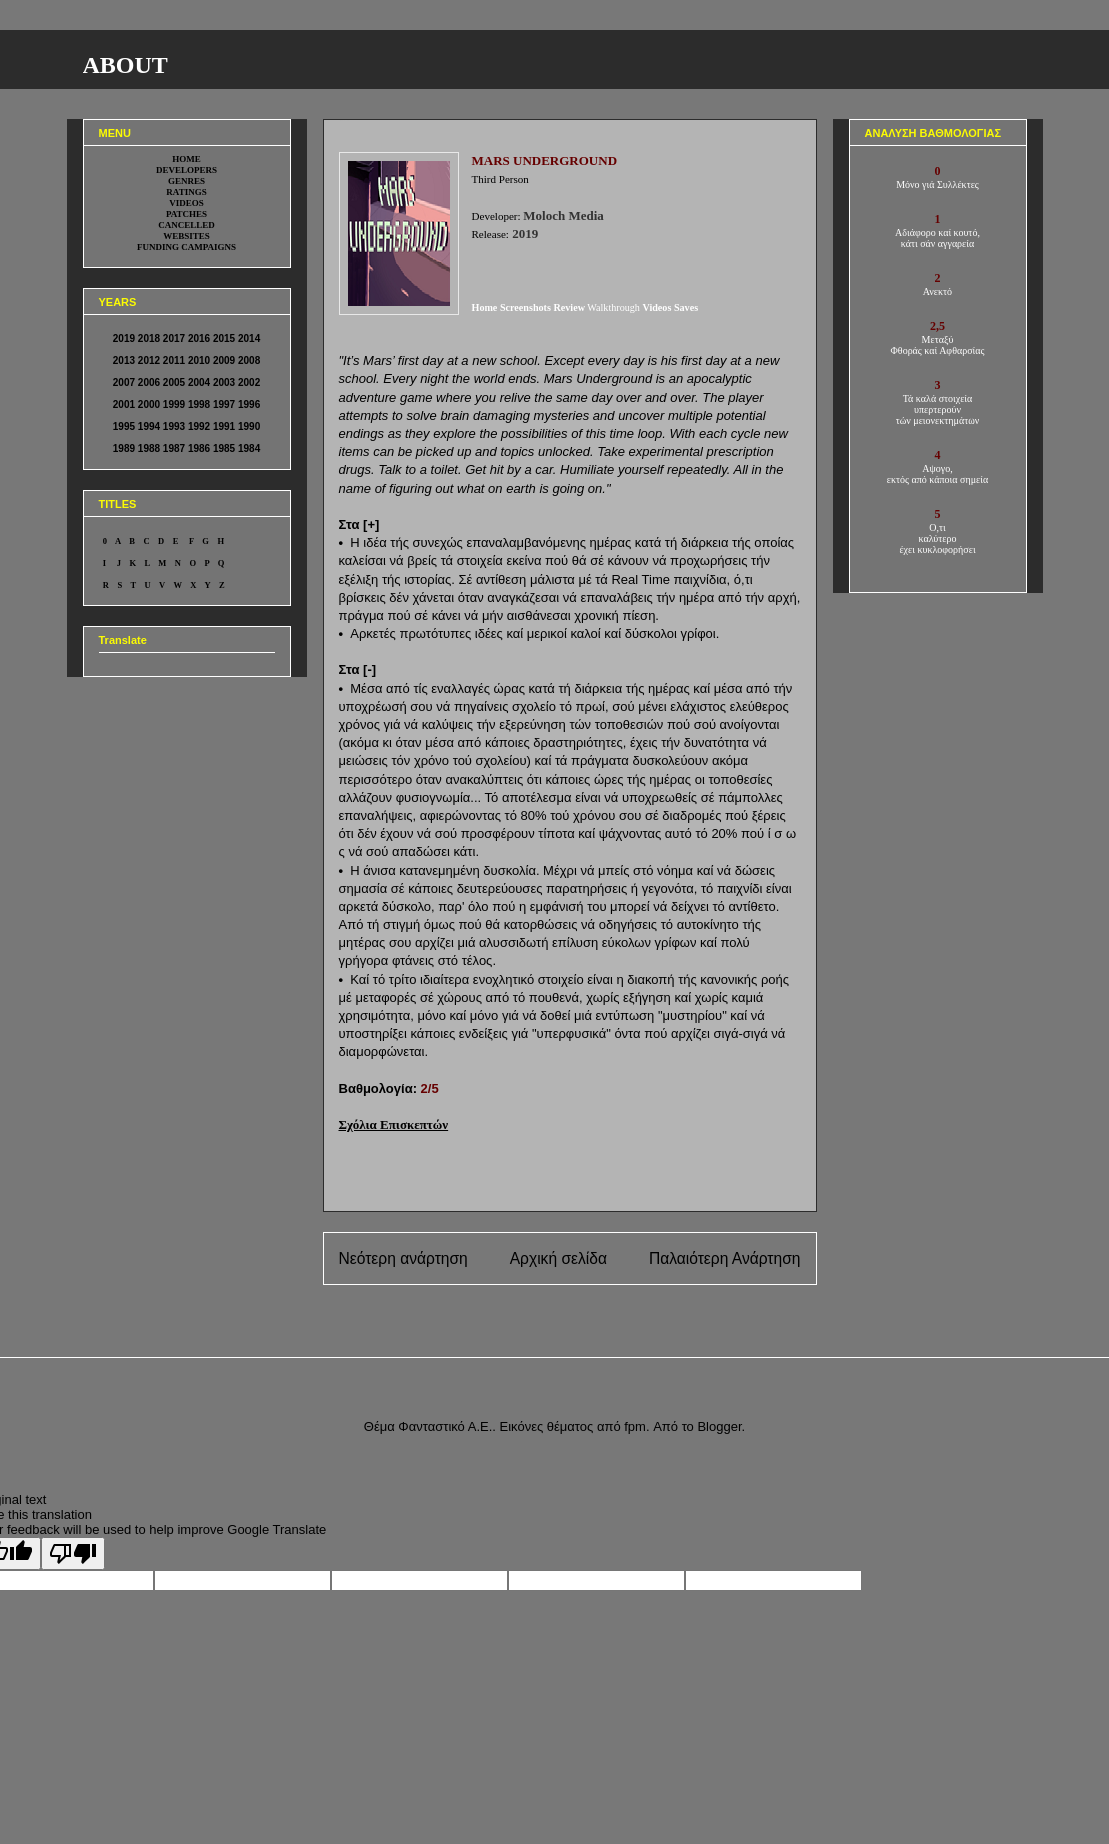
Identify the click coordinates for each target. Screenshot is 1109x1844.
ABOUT (125, 65)
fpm (635, 1426)
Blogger (719, 1426)
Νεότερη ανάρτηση (403, 1258)
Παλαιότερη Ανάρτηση (725, 1258)
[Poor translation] (73, 1553)
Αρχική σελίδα (558, 1258)
